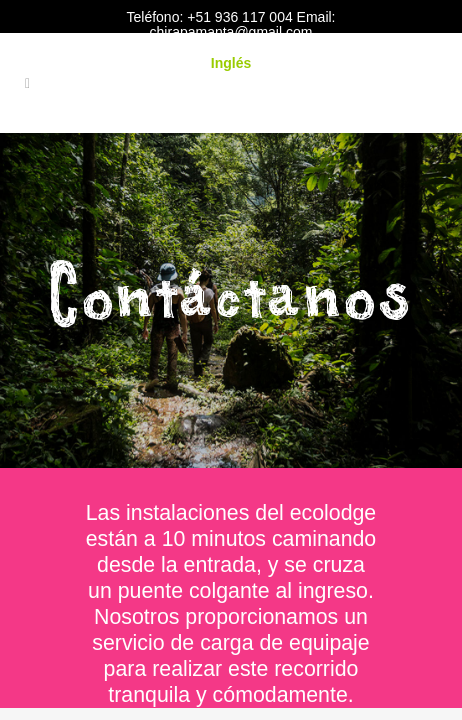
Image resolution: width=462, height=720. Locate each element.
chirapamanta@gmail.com (231, 32)
